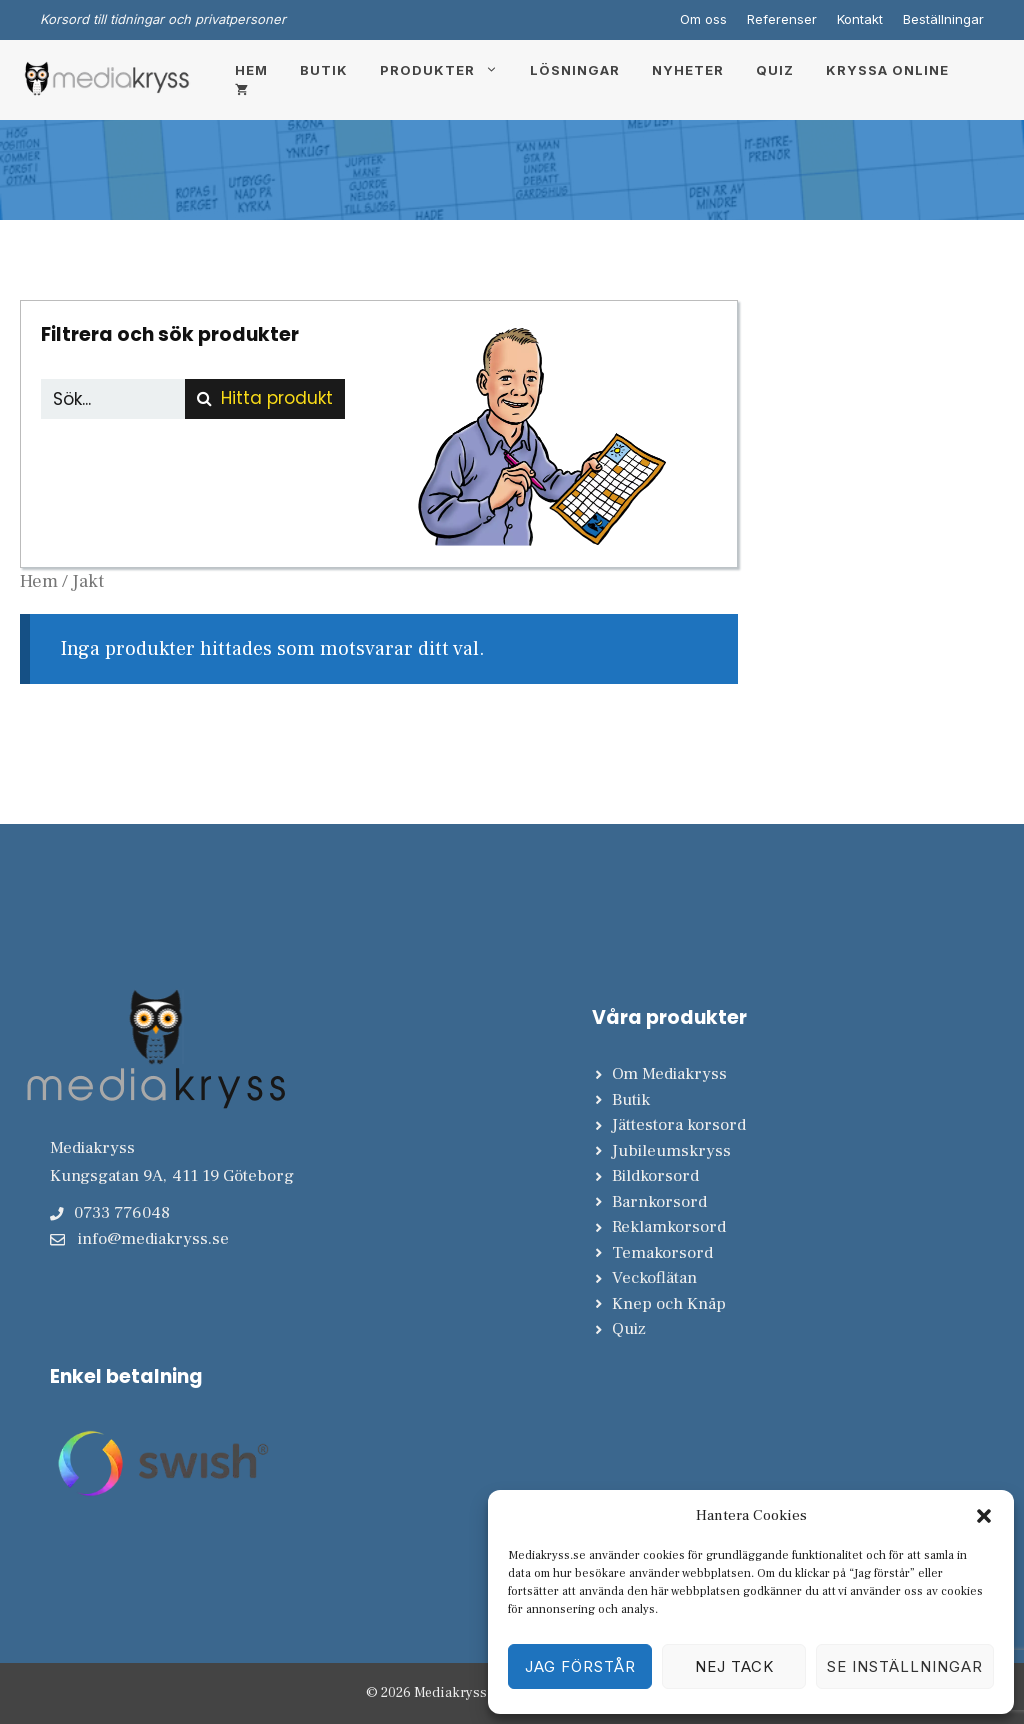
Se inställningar (905, 1666)
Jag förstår (580, 1666)
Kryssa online (887, 70)
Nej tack (734, 1666)
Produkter (447, 70)
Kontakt (860, 19)
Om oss (703, 19)
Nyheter (688, 70)
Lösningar (575, 70)
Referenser (782, 19)
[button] (984, 1516)
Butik (324, 70)
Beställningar (943, 19)
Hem (251, 70)
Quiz (775, 70)
